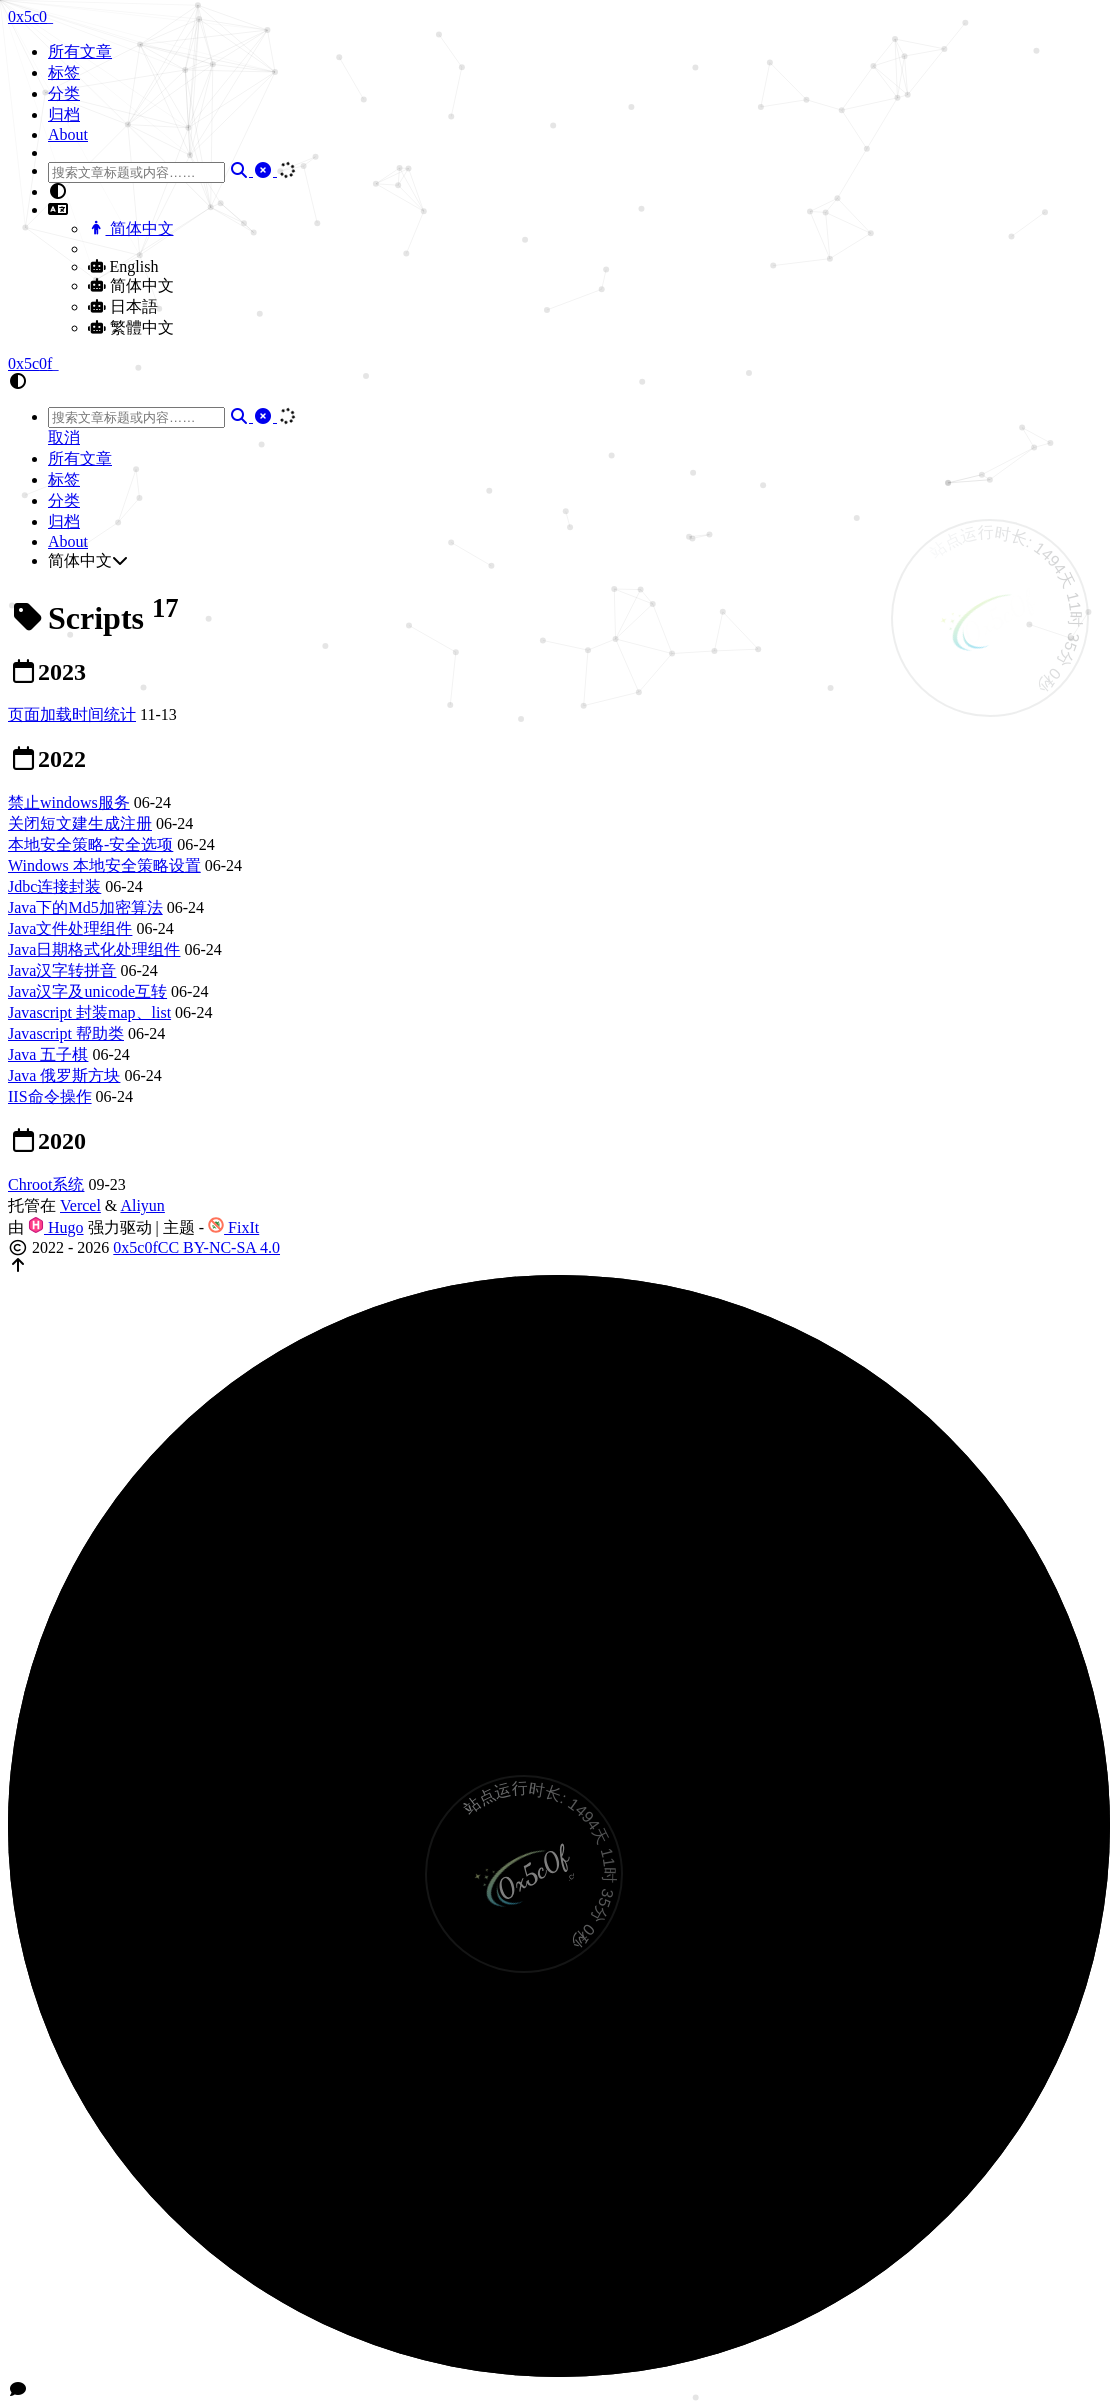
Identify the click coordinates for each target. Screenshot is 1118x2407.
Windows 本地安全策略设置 (104, 865)
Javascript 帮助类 (66, 1033)
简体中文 (131, 228)
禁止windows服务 (69, 802)
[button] (579, 192)
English (123, 266)
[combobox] (136, 172)
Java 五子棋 (48, 1054)
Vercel (80, 1205)
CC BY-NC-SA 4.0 (219, 1247)
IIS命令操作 (50, 1096)
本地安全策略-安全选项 (90, 844)
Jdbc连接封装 (54, 886)
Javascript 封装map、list (89, 1012)
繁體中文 (131, 327)
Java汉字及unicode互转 (87, 991)
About (68, 134)
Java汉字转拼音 (62, 970)
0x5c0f (135, 1247)
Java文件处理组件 (70, 928)
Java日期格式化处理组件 (94, 949)
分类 (64, 93)
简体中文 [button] (88, 560)
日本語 (123, 306)
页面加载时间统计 (72, 714)
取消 (64, 437)
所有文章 (80, 51)
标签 (64, 72)
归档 (64, 114)
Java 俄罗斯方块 (64, 1075)
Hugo (56, 1227)
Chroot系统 (46, 1184)
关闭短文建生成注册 (80, 823)
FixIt (233, 1227)
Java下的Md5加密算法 (85, 907)
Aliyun (142, 1205)
